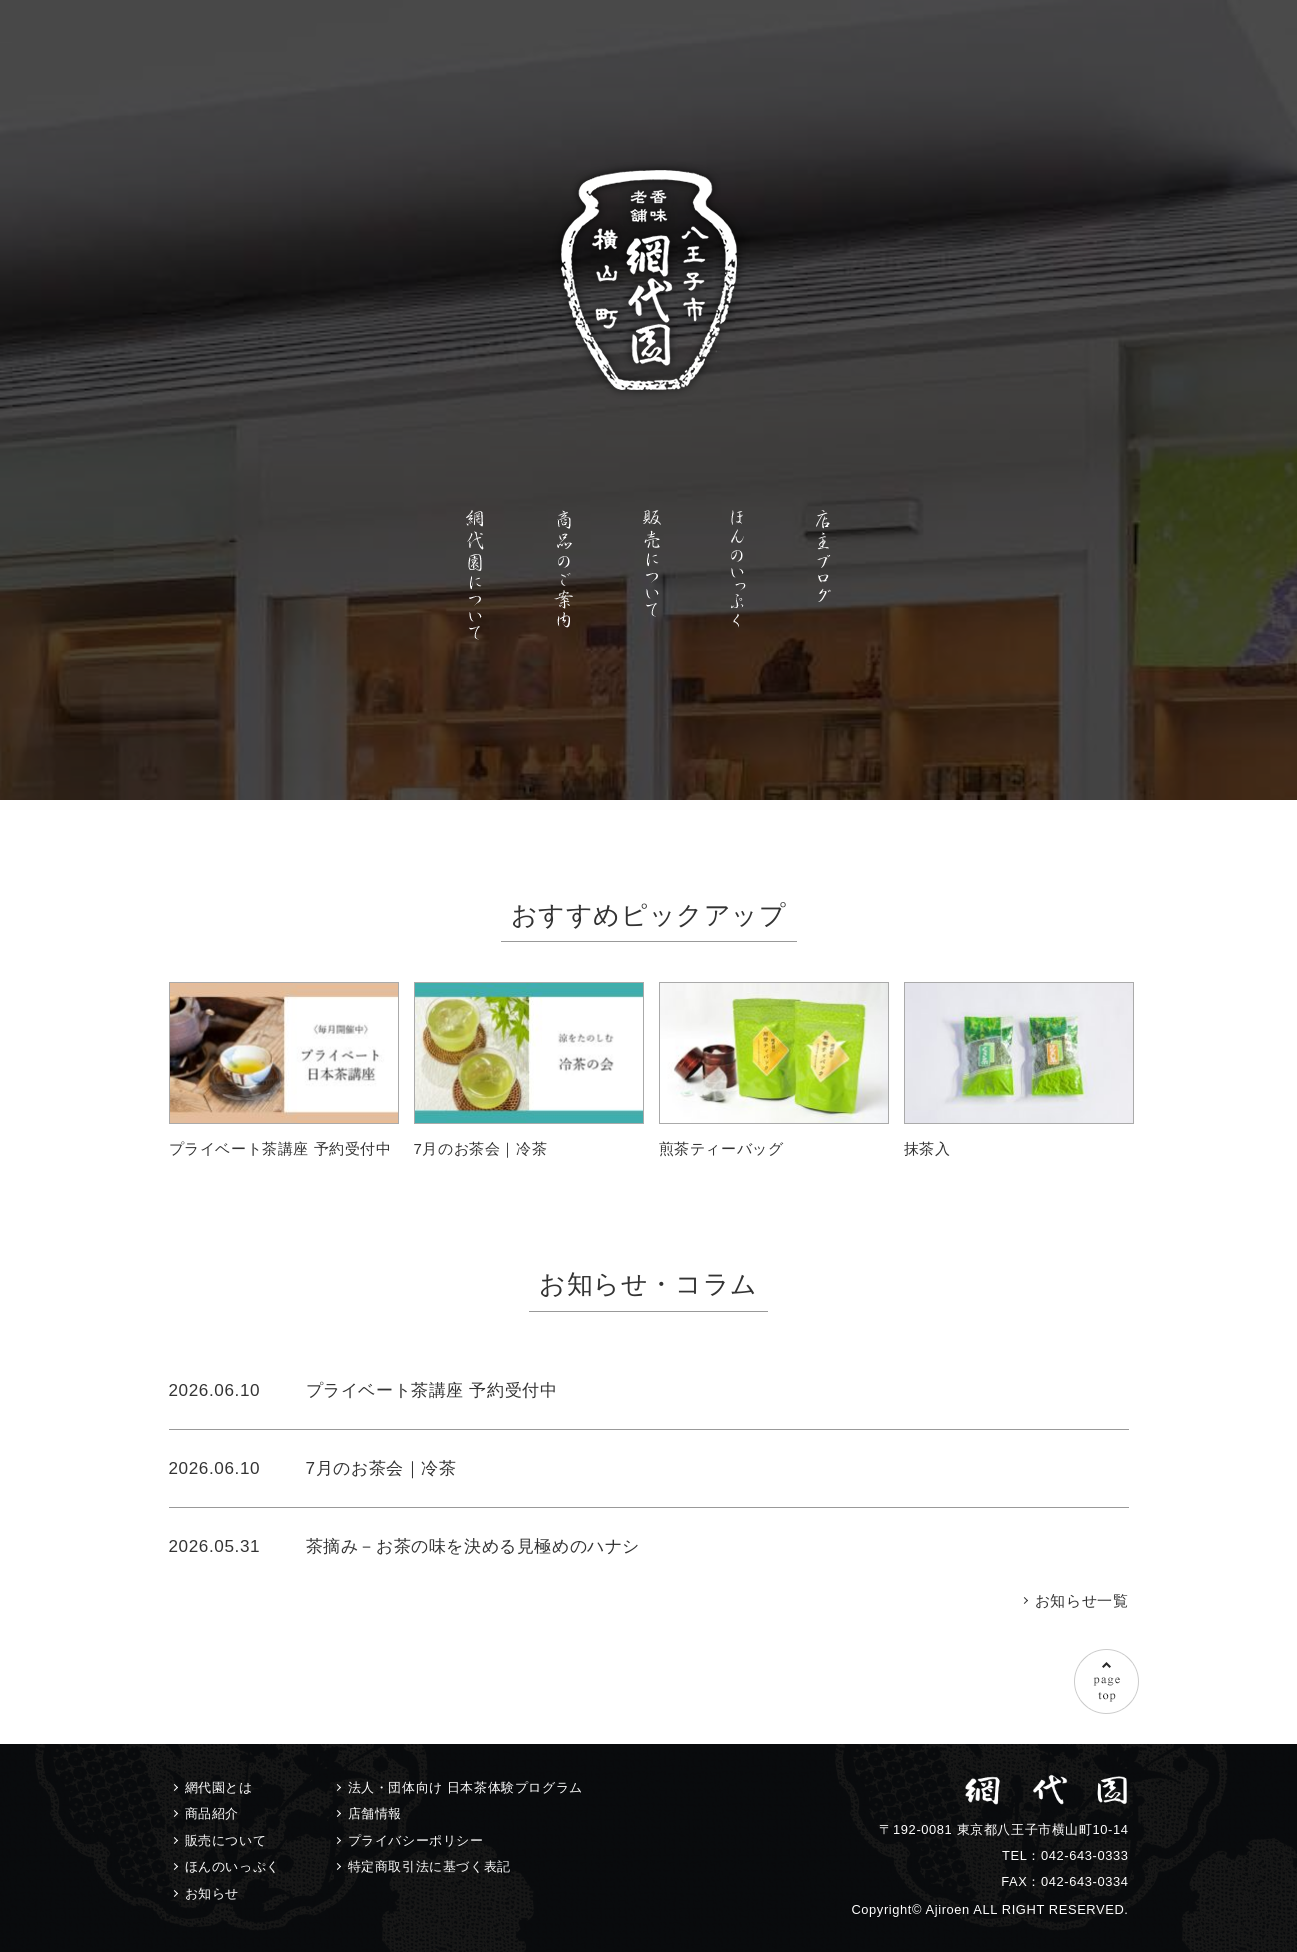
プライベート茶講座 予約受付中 (432, 1390)
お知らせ (212, 1893)
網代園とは (219, 1787)
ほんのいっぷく (232, 1866)
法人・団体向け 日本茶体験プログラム (465, 1787)
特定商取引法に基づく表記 (429, 1866)
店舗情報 (375, 1813)
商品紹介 (212, 1813)
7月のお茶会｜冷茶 (381, 1468)
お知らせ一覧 (1082, 1600)
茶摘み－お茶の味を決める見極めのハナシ (473, 1546)
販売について (226, 1840)
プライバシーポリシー (416, 1840)
